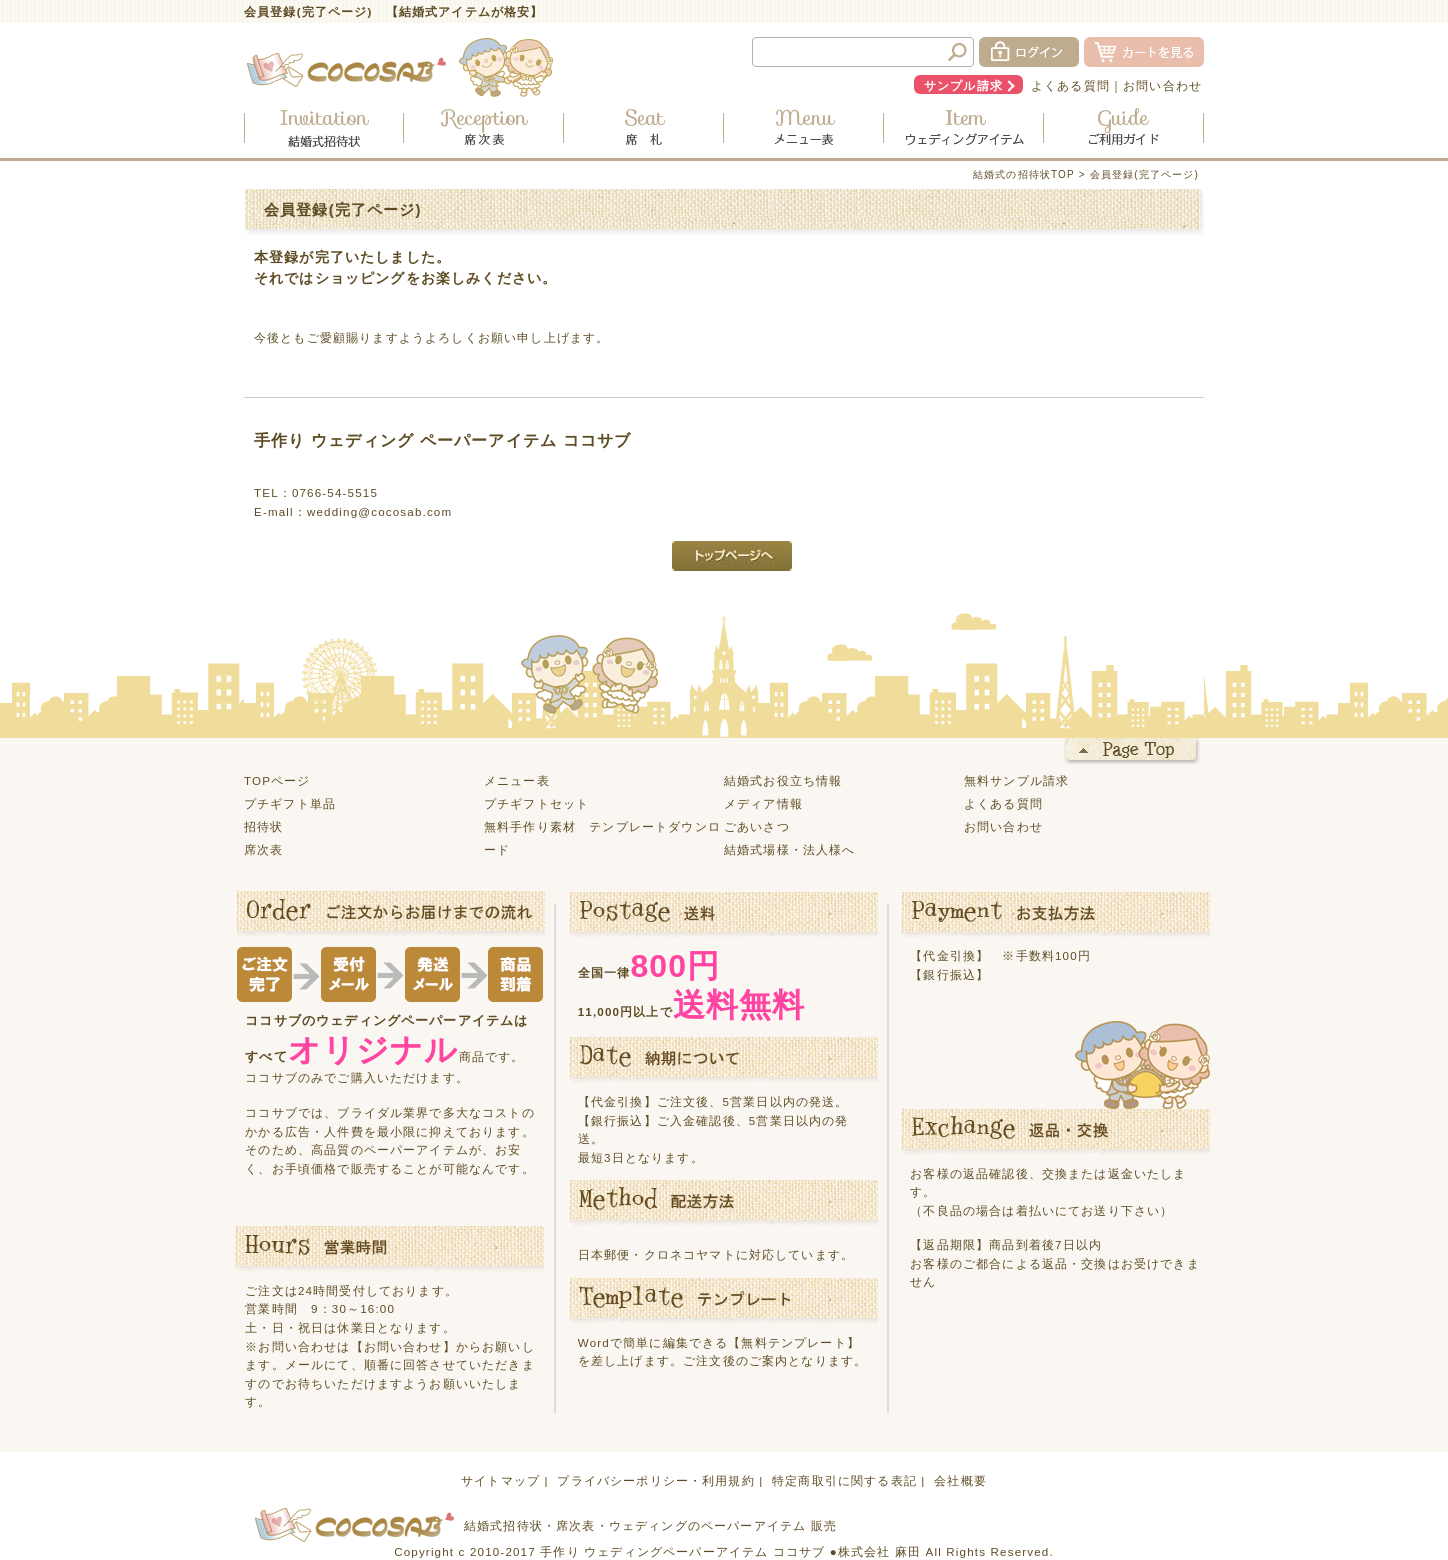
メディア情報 (763, 803)
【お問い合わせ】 (403, 1346)
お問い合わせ (1162, 85)
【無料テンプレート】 (794, 1342)
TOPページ (277, 780)
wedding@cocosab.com (379, 511)
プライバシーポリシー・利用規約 (655, 1480)
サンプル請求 (963, 85)
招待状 (263, 826)
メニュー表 (517, 780)
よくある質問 (1070, 85)
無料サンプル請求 (1016, 780)
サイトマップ (500, 1480)
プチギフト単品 (290, 803)
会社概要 (960, 1480)
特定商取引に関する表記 (844, 1480)
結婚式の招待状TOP (1024, 174)
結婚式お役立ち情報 (783, 780)
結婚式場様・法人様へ (790, 849)
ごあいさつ (757, 826)
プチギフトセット (536, 803)
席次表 (263, 849)
